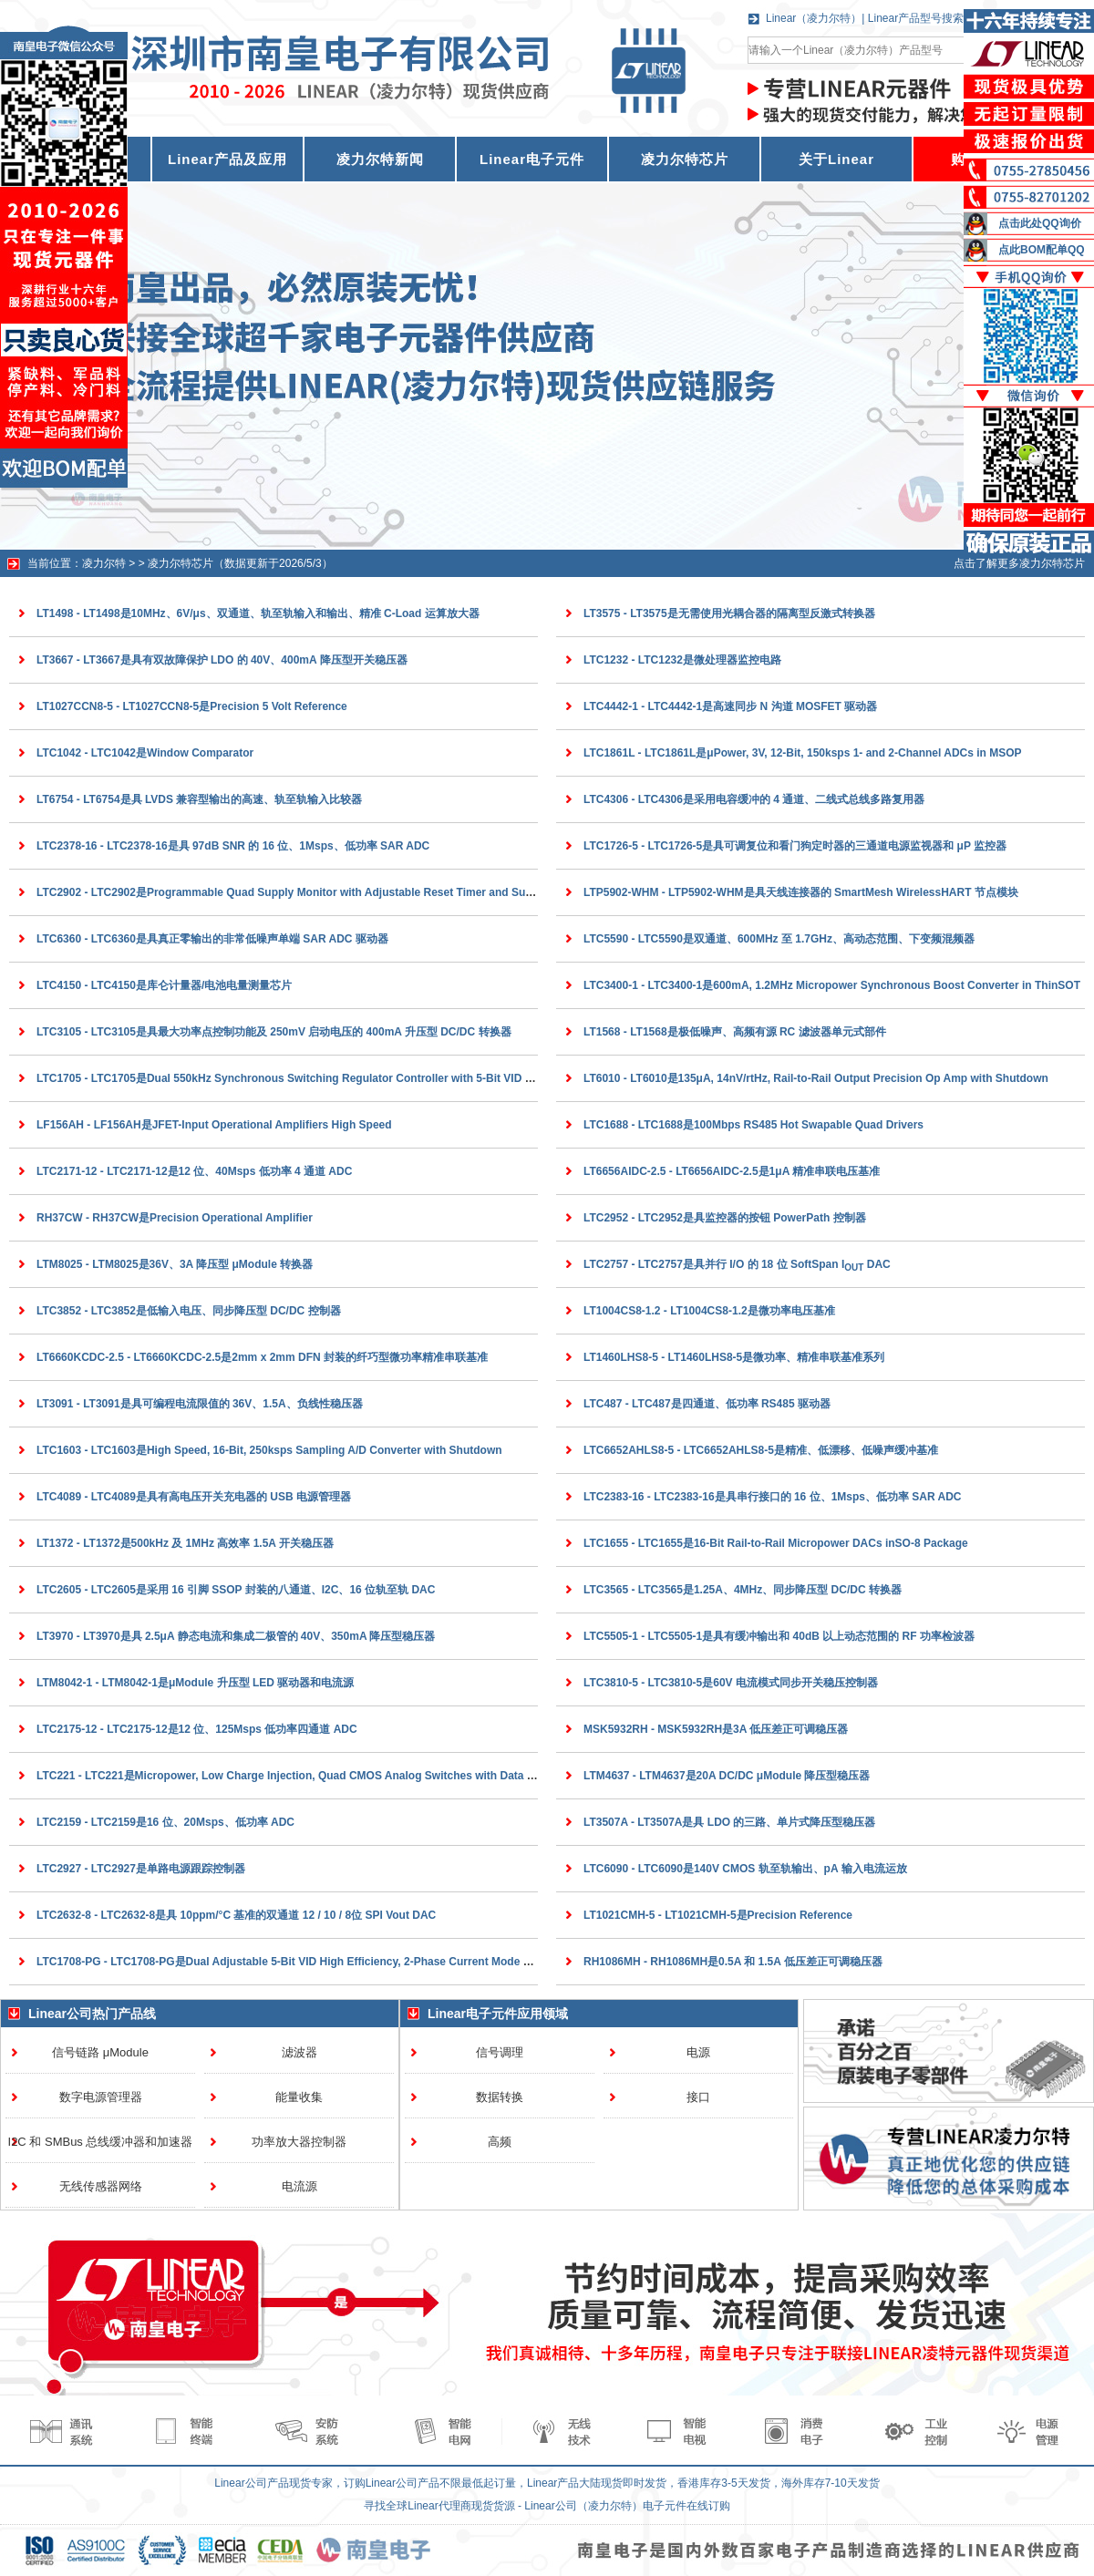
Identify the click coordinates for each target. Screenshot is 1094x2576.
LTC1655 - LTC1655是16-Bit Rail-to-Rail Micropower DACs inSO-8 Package (775, 1543)
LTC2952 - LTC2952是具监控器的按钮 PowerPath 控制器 (724, 1217)
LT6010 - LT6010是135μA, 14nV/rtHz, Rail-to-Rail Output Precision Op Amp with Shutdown (815, 1078)
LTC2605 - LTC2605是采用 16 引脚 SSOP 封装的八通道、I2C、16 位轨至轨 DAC (235, 1589)
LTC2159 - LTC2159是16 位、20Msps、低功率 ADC (165, 1822)
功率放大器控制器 (299, 2141)
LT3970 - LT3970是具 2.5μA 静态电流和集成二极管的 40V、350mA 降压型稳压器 (235, 1636)
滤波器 (299, 2052)
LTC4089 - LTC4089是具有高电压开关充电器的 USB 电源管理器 (193, 1496)
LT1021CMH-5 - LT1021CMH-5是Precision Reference (717, 1915)
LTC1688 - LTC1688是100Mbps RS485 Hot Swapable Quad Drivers (753, 1124)
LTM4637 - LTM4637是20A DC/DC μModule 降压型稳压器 (727, 1775)
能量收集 (299, 2097)
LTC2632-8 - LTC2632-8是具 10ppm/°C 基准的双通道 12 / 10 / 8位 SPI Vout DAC (236, 1915)
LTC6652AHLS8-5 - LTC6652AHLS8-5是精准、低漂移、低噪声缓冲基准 (760, 1450)
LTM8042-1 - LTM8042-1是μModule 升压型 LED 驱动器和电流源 (195, 1682)
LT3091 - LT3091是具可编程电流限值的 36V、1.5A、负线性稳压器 (199, 1403)
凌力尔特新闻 (380, 159)
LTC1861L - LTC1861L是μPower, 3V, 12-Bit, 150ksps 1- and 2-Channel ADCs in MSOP (802, 753)
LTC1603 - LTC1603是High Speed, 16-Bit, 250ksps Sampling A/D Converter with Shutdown (269, 1450)
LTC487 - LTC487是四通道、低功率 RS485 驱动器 (707, 1403)
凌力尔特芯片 (684, 159)
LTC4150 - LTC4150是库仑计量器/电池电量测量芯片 (164, 985)
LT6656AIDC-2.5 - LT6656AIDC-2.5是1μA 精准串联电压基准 (731, 1171)
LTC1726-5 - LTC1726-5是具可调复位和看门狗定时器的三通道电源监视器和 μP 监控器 (794, 846)
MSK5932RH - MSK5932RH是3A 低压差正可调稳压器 (715, 1729)
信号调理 (499, 2052)
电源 (698, 2052)
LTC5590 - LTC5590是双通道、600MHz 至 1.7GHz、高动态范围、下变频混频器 (779, 939)
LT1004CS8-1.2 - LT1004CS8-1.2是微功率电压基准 (709, 1310)
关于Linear (836, 159)
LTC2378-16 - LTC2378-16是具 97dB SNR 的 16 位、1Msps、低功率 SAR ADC (232, 846)
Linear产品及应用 (227, 159)
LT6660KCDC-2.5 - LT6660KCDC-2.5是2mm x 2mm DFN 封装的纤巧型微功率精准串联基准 (262, 1357)
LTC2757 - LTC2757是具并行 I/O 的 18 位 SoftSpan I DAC (737, 1264)
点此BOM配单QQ (1041, 249)
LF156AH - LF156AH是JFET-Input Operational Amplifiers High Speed (214, 1124)
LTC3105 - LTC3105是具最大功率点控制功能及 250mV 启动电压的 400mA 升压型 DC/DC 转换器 (273, 1031)
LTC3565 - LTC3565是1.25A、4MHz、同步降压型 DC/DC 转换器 (742, 1589)
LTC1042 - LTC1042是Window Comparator (144, 753)
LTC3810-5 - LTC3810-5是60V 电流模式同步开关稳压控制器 (730, 1682)
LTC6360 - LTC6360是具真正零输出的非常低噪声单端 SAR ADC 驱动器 (212, 939)
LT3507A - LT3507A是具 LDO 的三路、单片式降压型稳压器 (729, 1822)
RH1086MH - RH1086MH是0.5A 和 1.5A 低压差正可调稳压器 (732, 1961)
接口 (698, 2097)
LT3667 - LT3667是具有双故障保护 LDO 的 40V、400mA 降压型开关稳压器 (222, 660)
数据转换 (499, 2097)
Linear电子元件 (532, 159)
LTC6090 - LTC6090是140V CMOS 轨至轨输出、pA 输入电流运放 (745, 1868)
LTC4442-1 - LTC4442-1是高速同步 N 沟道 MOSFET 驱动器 (730, 706)
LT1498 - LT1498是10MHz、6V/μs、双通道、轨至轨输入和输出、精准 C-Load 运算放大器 (258, 613)
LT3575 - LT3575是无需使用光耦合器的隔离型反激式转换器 (729, 613)
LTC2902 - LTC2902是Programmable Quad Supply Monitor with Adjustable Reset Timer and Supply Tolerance (319, 892)
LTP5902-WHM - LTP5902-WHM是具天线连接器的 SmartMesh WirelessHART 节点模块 (800, 892)
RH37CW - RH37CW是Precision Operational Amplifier (174, 1217)
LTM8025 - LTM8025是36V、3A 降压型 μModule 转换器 (174, 1264)
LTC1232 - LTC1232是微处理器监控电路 (682, 660)
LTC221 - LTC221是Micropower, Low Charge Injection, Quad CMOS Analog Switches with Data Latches (302, 1775)
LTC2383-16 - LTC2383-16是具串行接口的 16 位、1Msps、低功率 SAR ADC (772, 1496)
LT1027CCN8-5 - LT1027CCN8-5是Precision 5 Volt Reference (191, 706)
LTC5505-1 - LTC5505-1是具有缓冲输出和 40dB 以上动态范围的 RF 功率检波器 (779, 1636)
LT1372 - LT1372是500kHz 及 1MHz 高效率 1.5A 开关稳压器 (185, 1543)
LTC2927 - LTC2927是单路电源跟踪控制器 (140, 1868)
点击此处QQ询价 (1039, 223)
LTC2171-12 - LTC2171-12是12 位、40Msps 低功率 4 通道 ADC (194, 1171)
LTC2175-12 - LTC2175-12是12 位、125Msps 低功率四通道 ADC (196, 1729)
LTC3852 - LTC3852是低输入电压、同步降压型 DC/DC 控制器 (188, 1310)
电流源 (299, 2186)
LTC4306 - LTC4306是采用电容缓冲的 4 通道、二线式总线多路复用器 (753, 799)
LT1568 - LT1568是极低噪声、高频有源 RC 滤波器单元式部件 (734, 1031)
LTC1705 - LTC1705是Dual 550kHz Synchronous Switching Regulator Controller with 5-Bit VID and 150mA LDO (322, 1078)
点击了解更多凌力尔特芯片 (1019, 563)
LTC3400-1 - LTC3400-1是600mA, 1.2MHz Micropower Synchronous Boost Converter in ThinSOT (831, 985)
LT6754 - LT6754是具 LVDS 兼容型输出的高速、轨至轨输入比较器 (199, 799)
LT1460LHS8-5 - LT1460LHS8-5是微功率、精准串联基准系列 (733, 1357)
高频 (499, 2141)
